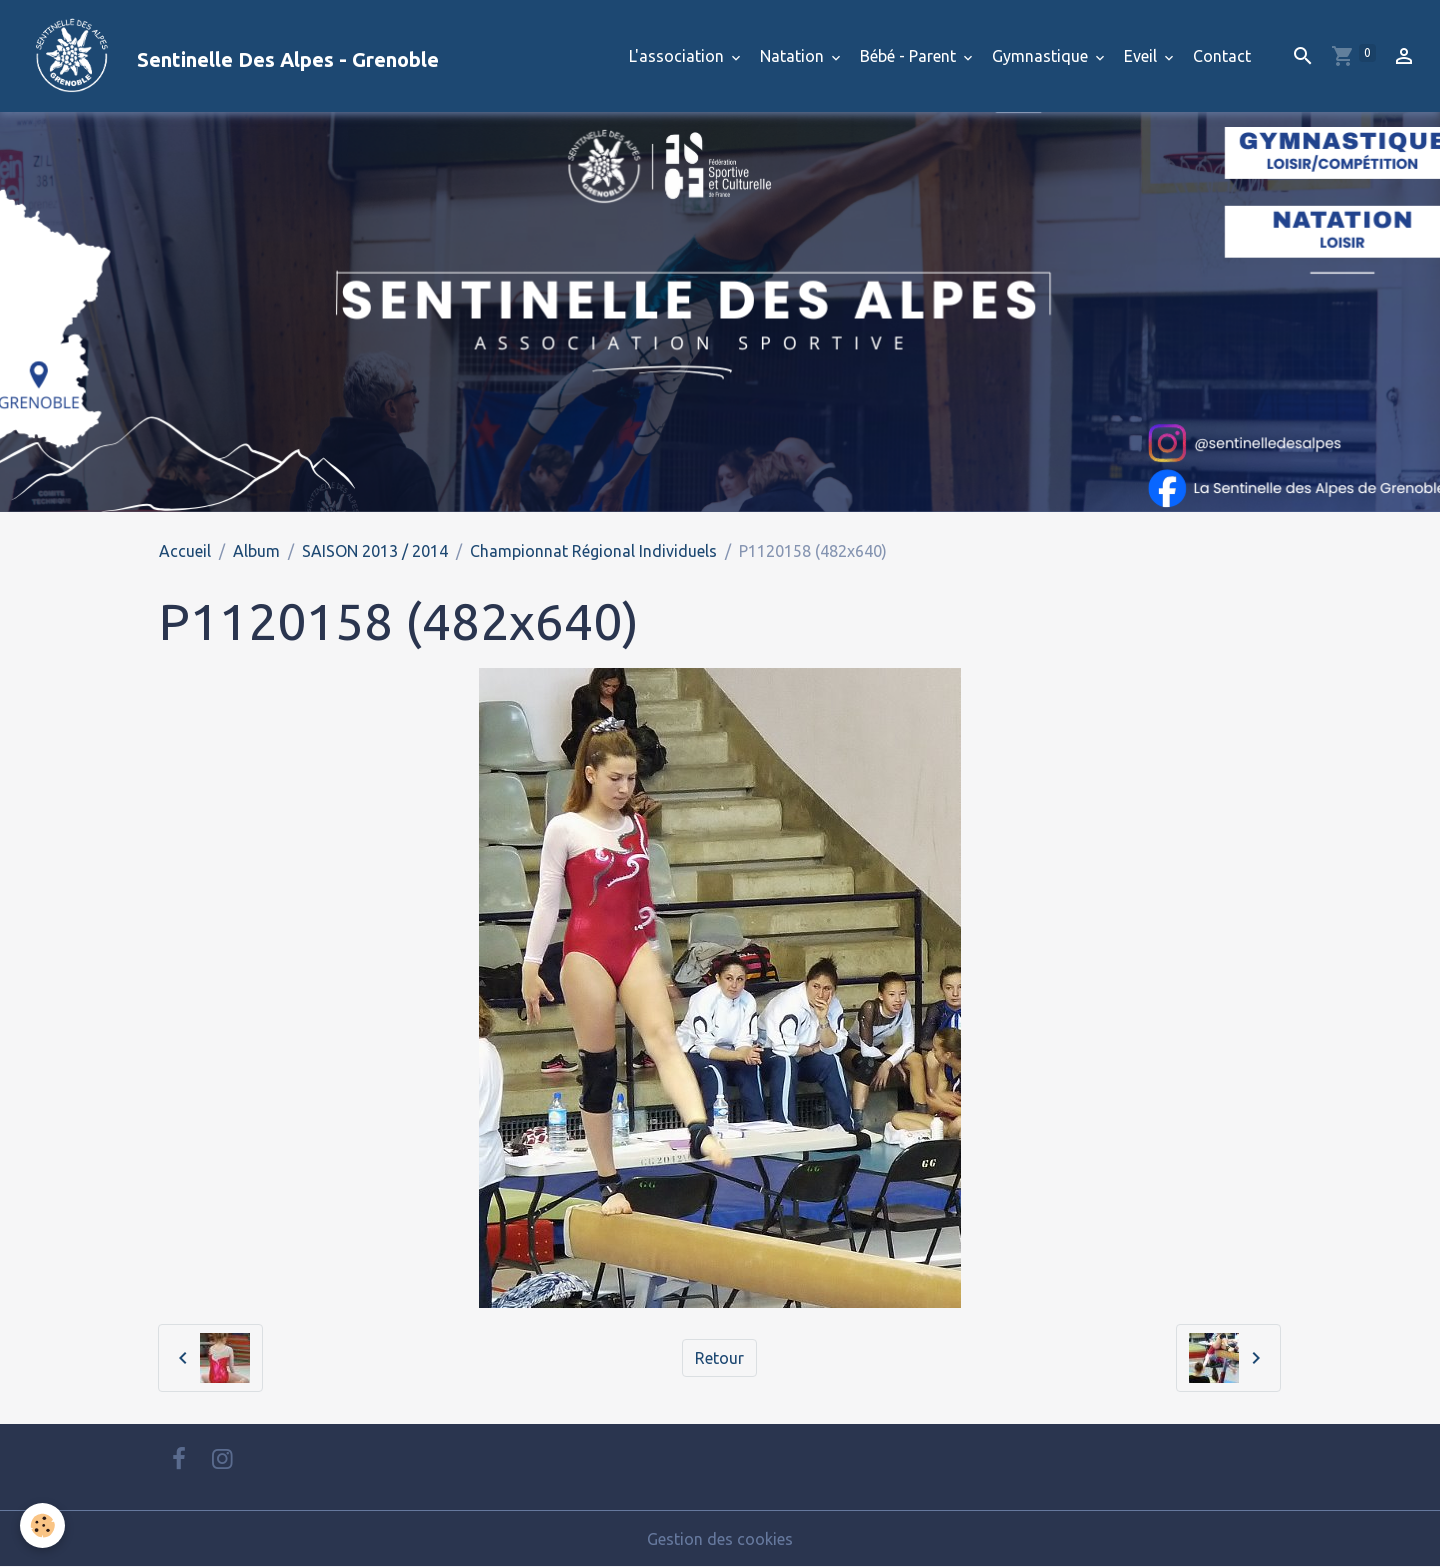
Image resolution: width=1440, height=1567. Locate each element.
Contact (1222, 56)
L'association (678, 56)
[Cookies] (42, 1525)
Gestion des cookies (720, 1539)
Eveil (1142, 56)
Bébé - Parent (910, 56)
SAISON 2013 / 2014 (375, 551)
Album (256, 551)
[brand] (227, 56)
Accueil (185, 551)
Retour (719, 1358)
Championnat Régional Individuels (593, 551)
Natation (794, 56)
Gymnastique (1042, 56)
